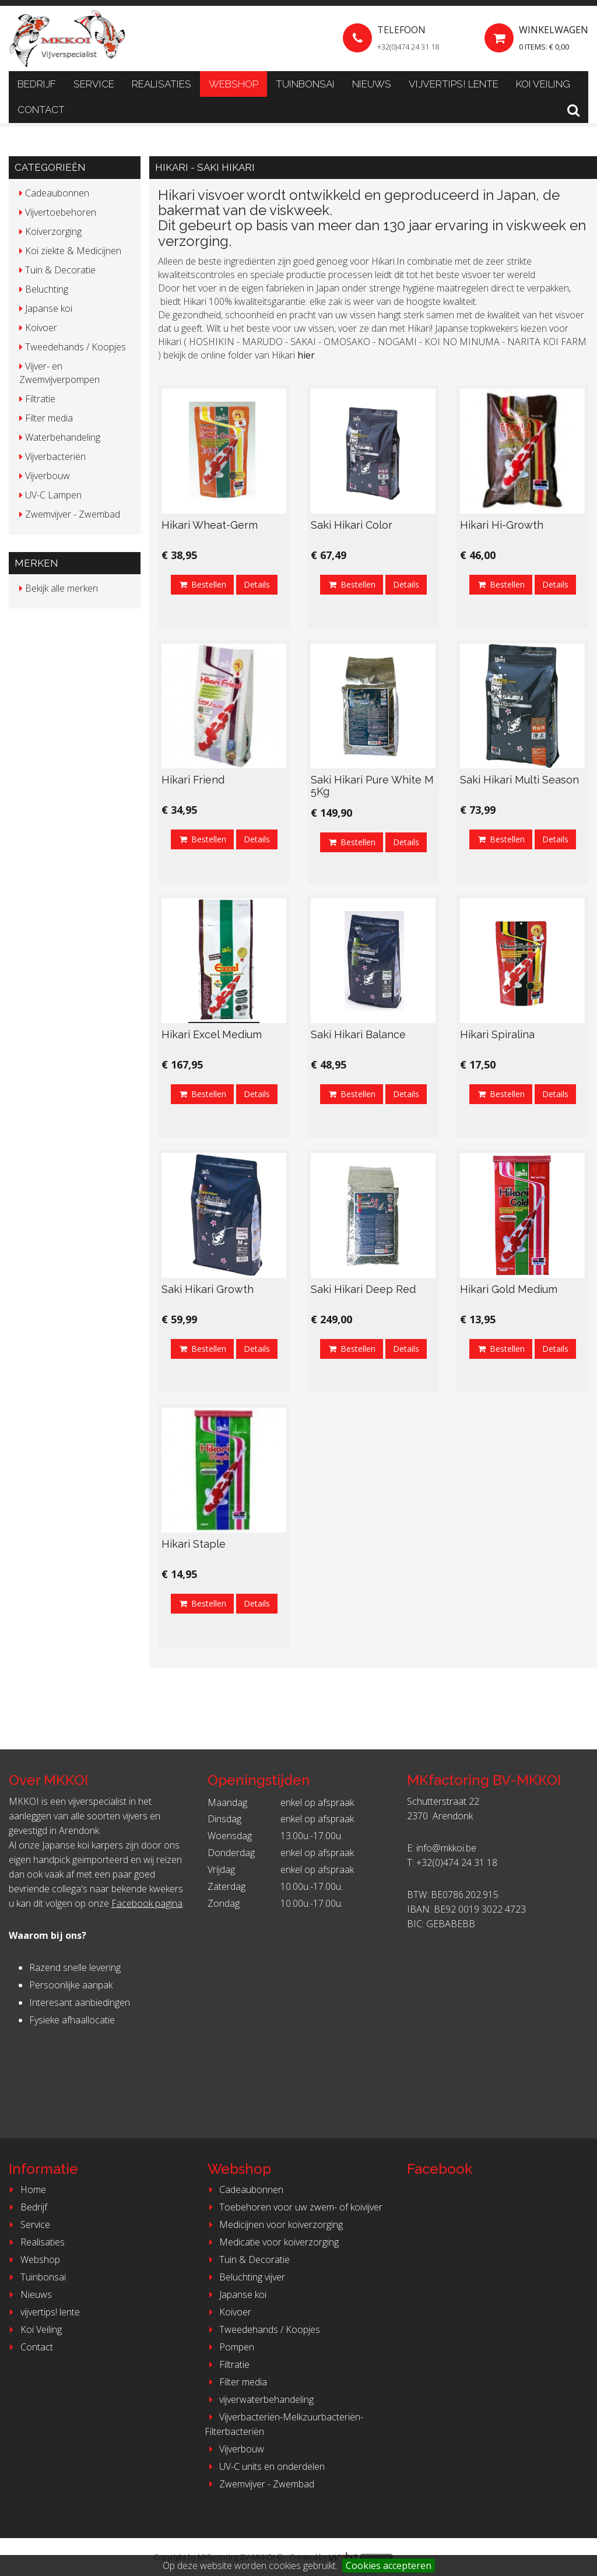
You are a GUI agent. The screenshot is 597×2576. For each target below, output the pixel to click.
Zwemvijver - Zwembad (259, 2483)
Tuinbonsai (305, 84)
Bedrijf (36, 84)
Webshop (233, 84)
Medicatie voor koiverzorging (272, 2242)
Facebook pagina (146, 1903)
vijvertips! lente (453, 84)
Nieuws (371, 84)
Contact (41, 109)
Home (26, 2189)
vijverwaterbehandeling (259, 2399)
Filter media (236, 2381)
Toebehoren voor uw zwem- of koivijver (293, 2207)
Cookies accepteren (388, 2565)
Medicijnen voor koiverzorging (274, 2224)
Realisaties (161, 84)
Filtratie (227, 2364)
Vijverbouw (234, 2449)
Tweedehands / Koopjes (262, 2329)
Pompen (229, 2346)
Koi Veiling (543, 84)
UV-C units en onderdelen (265, 2466)
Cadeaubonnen (244, 2189)
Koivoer (228, 2312)
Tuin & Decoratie (247, 2259)
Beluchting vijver (245, 2277)
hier (306, 355)
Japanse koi (235, 2294)
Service (93, 84)
